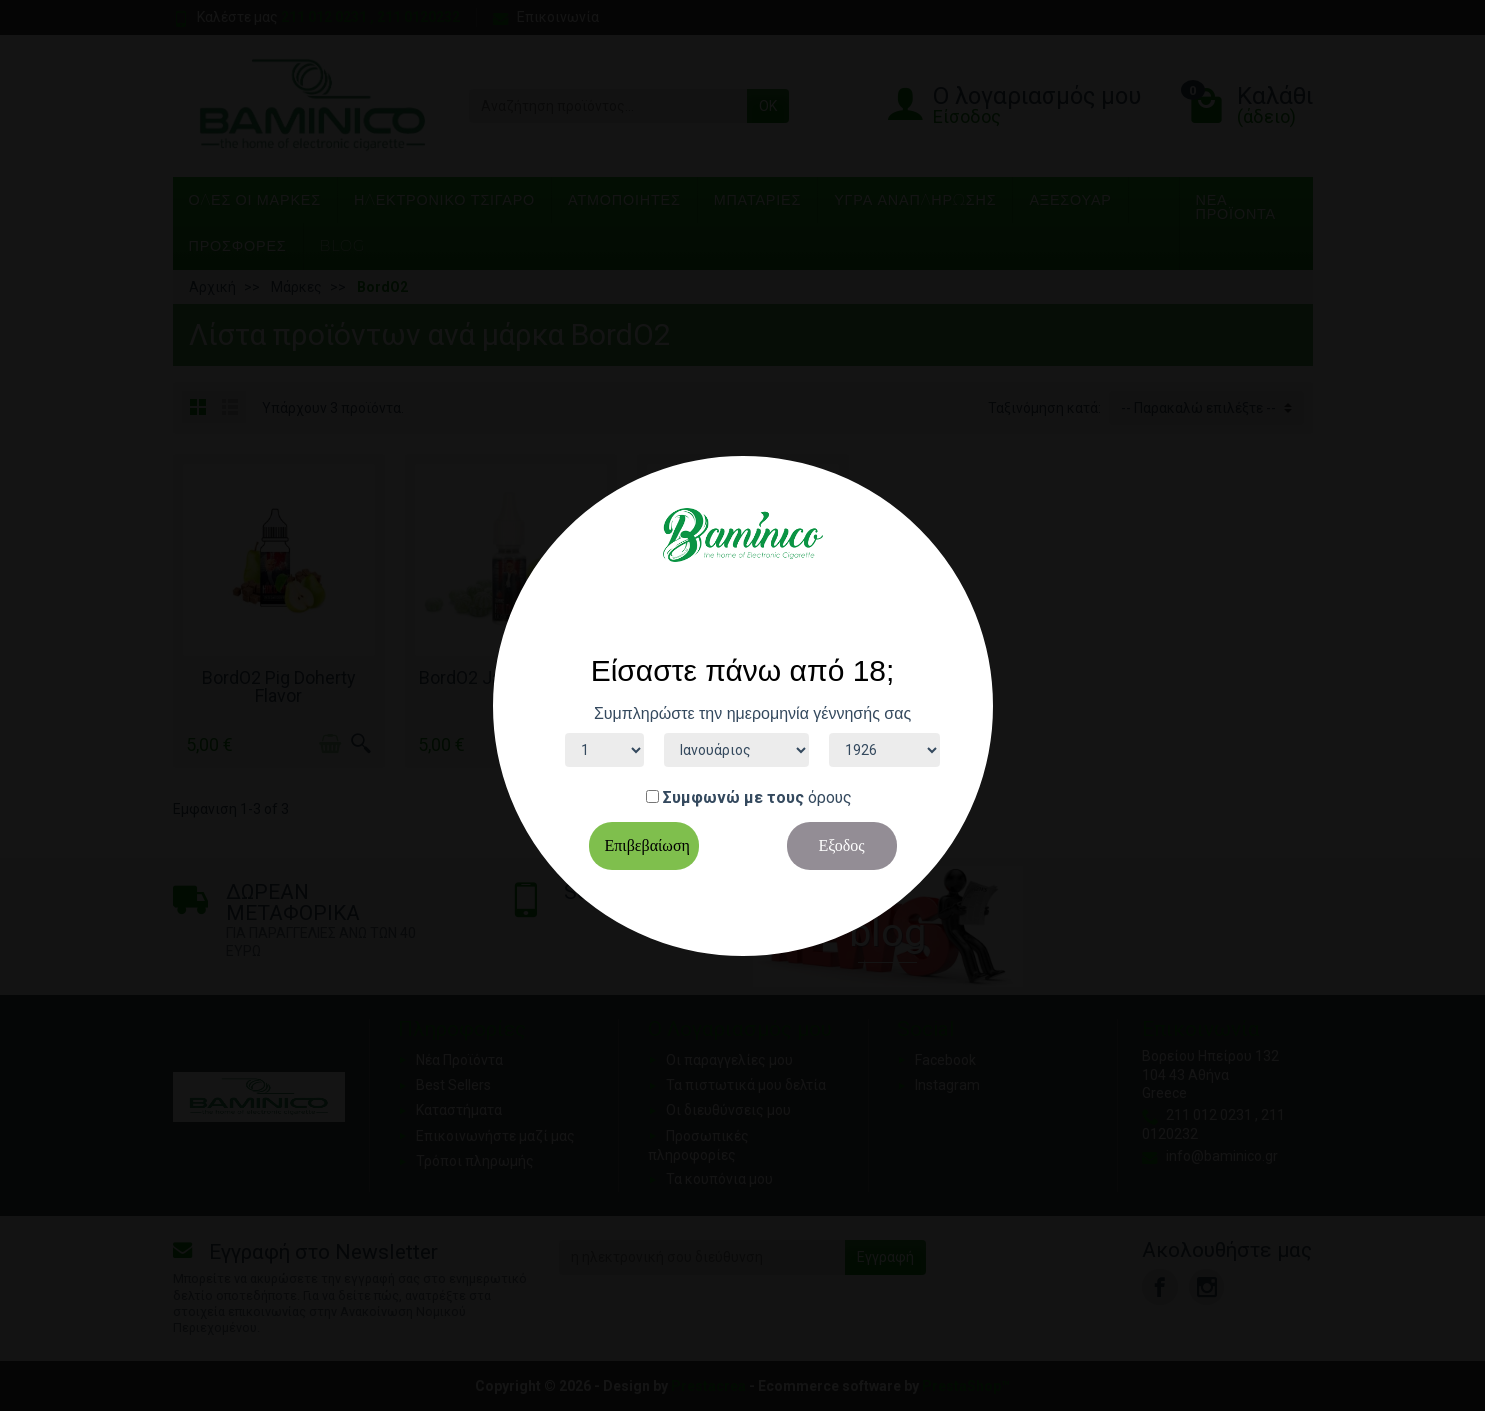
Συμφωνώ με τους (733, 797)
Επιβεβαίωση (647, 845)
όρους (830, 797)
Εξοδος (841, 845)
